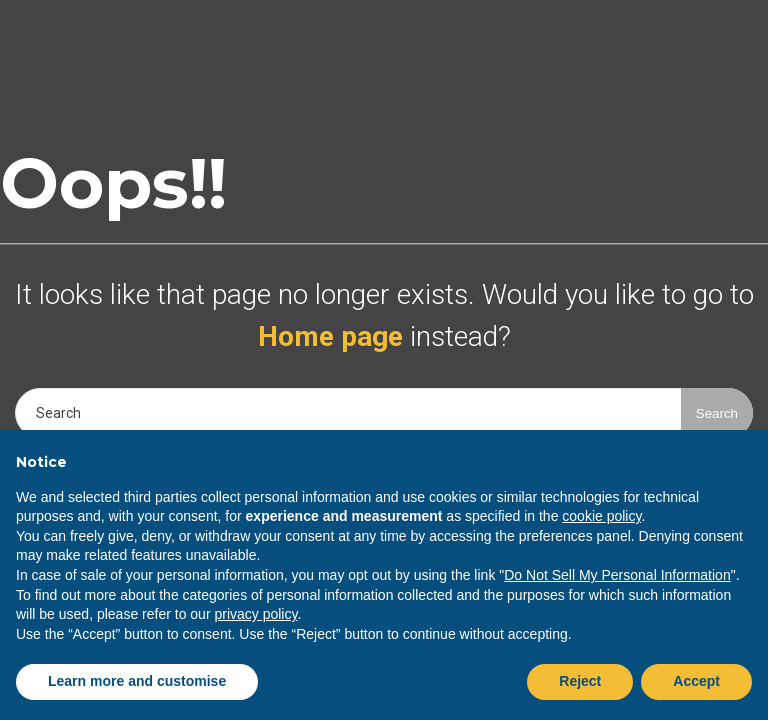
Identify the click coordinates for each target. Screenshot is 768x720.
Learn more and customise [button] (137, 681)
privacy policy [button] (255, 614)
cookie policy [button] (601, 516)
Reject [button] (580, 681)
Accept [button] (696, 681)
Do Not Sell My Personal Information (617, 575)
